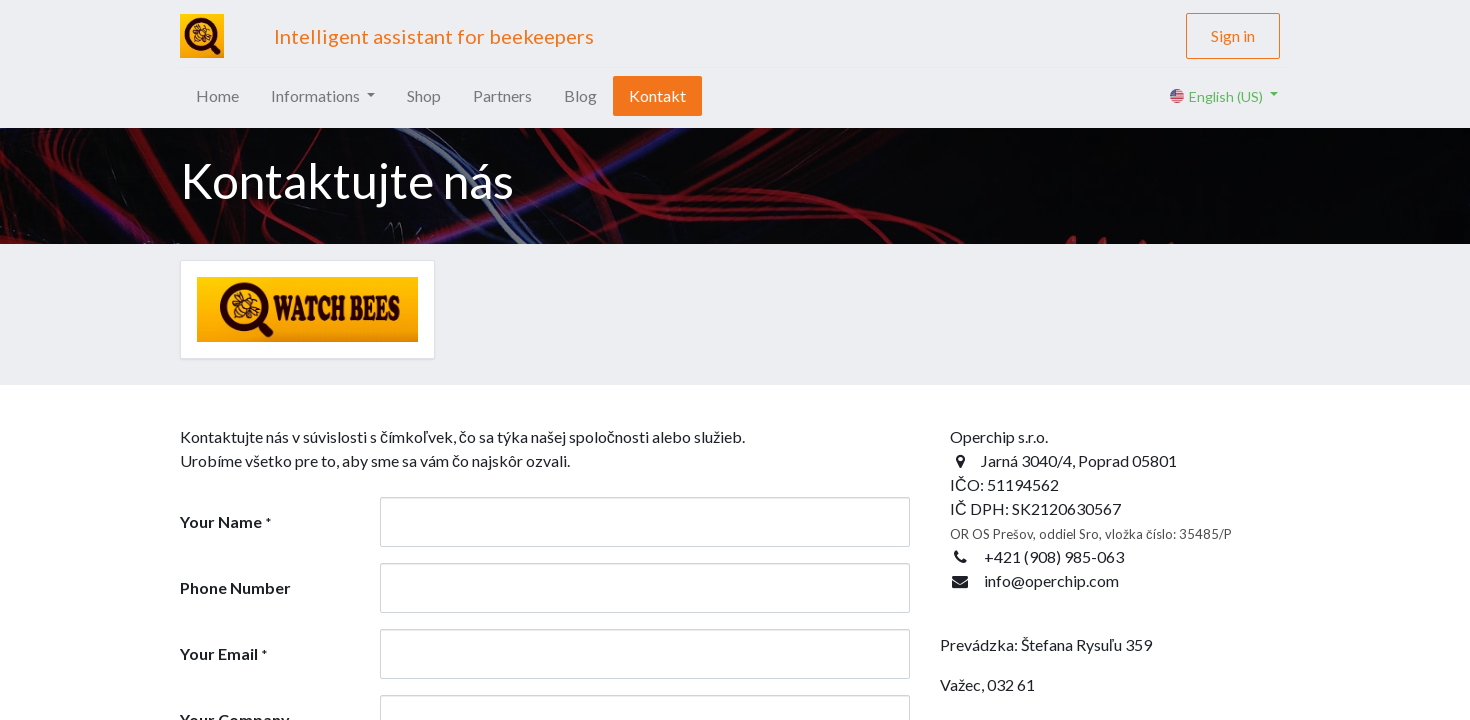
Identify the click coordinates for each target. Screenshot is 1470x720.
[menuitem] (217, 96)
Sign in (1233, 35)
